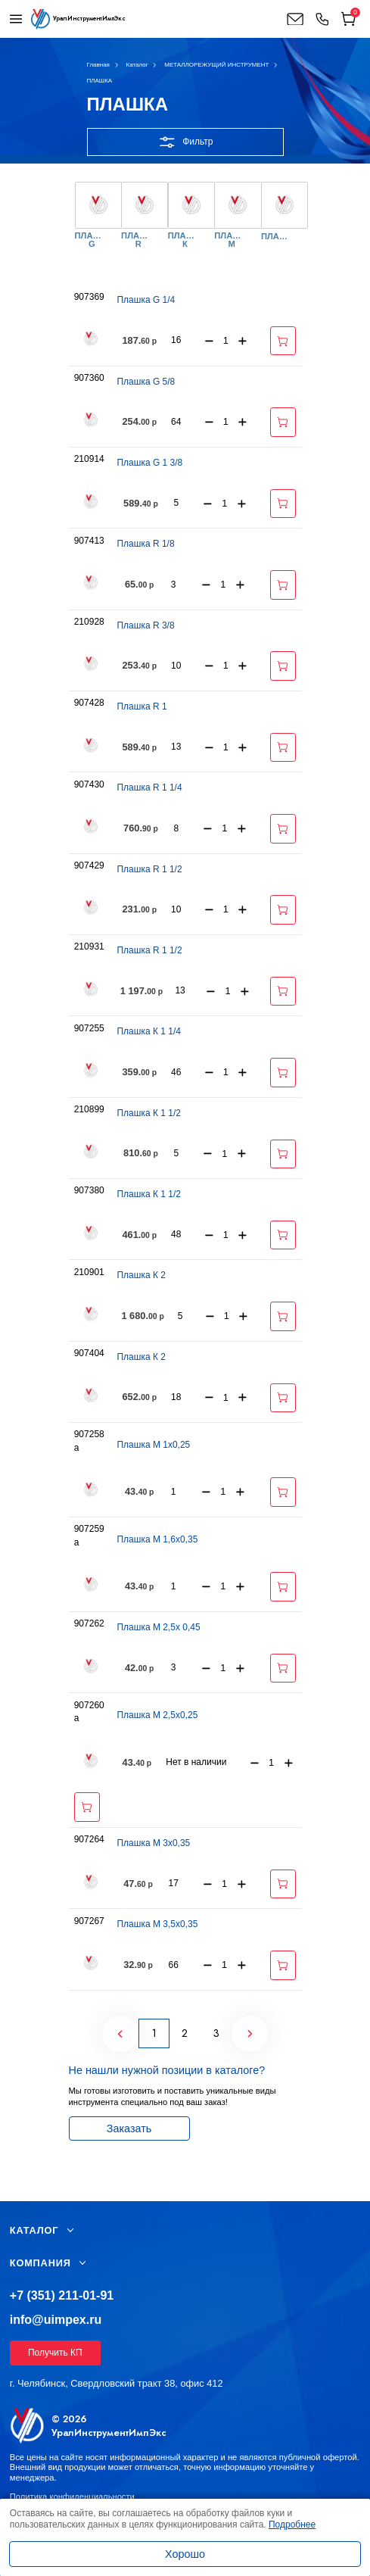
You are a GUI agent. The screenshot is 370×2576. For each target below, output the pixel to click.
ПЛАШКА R (138, 240)
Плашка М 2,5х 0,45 (158, 1627)
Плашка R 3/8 (145, 625)
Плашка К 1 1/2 (148, 1113)
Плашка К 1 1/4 (148, 1031)
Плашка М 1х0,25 (153, 1444)
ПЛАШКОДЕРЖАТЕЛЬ (278, 237)
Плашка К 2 (141, 1275)
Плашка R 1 (141, 706)
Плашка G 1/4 (146, 300)
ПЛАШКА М (231, 240)
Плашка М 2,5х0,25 (157, 1715)
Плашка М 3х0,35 (153, 1843)
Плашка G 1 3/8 (149, 462)
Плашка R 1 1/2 (149, 869)
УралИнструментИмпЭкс (108, 2432)
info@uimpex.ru (55, 2319)
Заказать (129, 2128)
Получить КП (55, 2352)
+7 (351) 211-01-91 (61, 2295)
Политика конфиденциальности (72, 2496)
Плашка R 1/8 (145, 543)
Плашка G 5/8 (146, 381)
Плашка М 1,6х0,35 (157, 1539)
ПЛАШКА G (92, 240)
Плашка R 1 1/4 (149, 787)
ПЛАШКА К (185, 240)
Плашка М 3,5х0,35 (157, 1924)
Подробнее (292, 2524)
